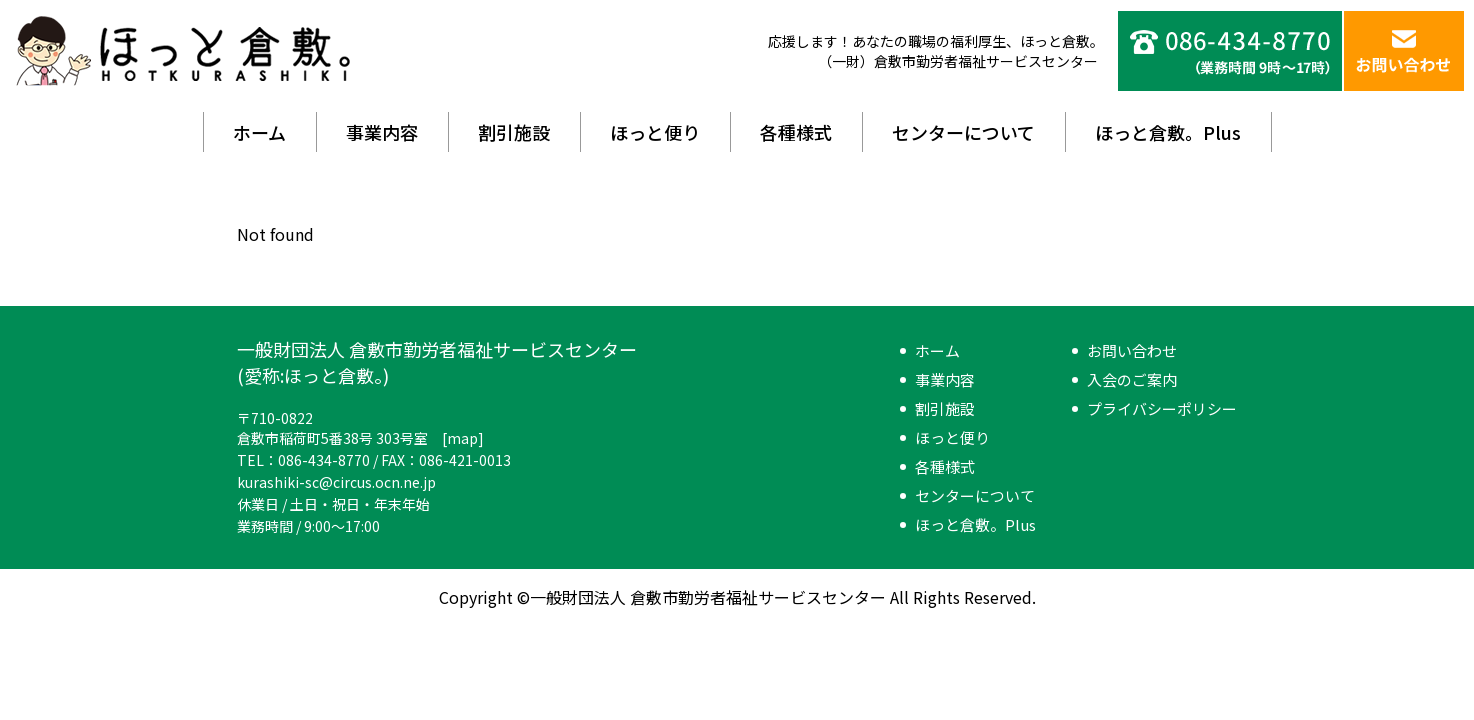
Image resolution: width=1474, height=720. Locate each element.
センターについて (963, 132)
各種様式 (796, 132)
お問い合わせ (1132, 350)
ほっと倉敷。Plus (1168, 132)
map (462, 438)
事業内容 (382, 132)
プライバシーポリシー (1162, 408)
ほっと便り (655, 132)
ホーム (259, 132)
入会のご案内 (1132, 379)
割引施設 (514, 132)
